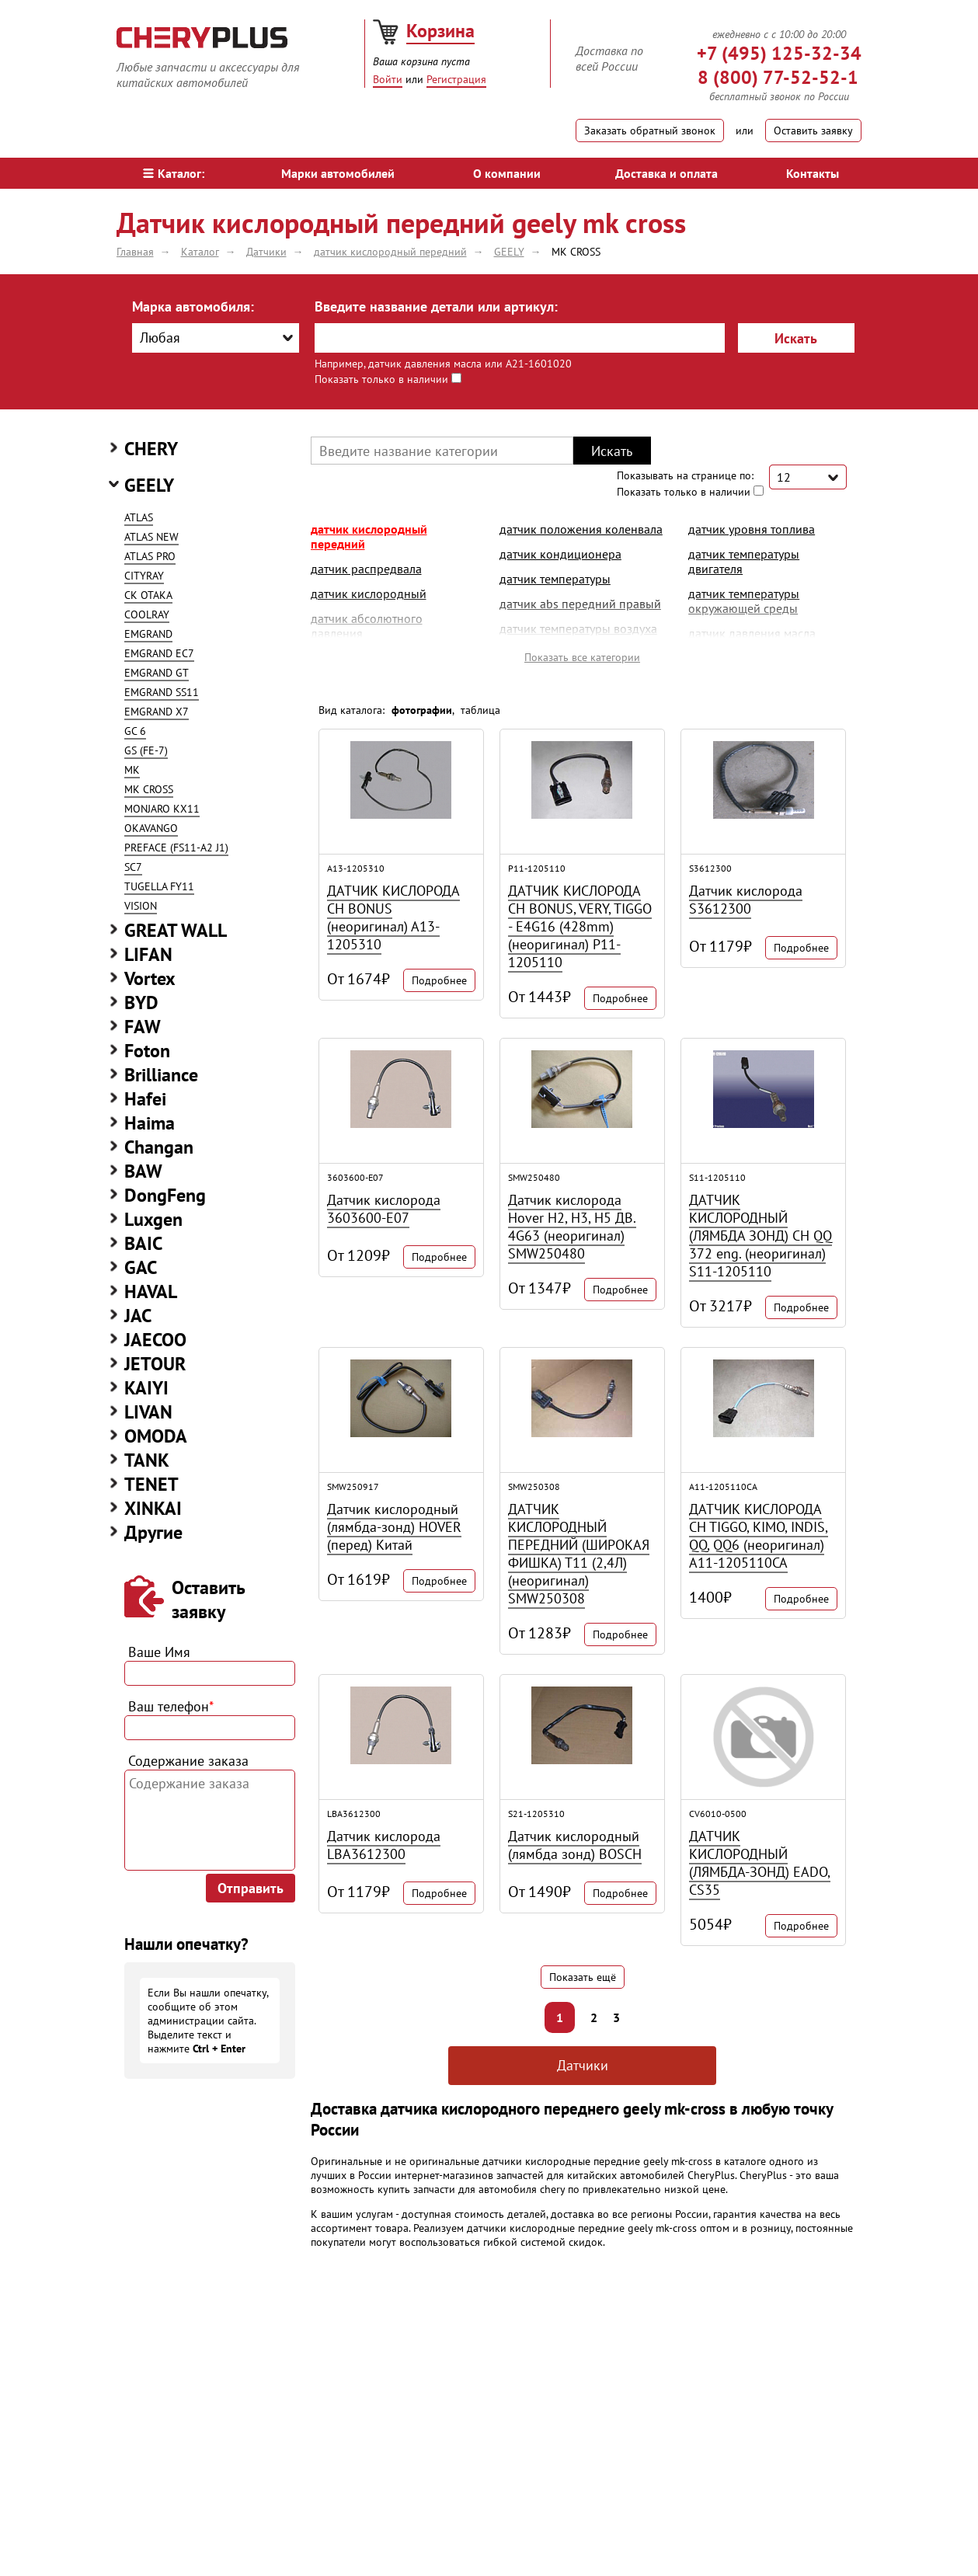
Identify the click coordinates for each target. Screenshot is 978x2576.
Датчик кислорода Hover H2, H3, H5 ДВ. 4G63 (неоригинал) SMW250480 (572, 1226)
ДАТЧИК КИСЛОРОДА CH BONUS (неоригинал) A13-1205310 (393, 917)
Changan (158, 1147)
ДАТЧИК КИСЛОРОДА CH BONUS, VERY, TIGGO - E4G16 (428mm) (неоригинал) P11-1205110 (580, 926)
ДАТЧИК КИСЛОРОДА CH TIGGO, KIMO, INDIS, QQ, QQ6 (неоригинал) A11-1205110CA (758, 1536)
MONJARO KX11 (162, 809)
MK (132, 770)
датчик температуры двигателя (743, 561)
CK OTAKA (148, 595)
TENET (151, 1484)
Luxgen (153, 1219)
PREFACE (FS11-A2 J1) (176, 848)
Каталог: (173, 173)
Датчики (582, 2065)
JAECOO (155, 1340)
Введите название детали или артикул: (436, 306)
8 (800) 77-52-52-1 (778, 77)
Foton (147, 1051)
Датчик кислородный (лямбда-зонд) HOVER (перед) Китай (394, 1527)
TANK (146, 1460)
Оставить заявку (813, 131)
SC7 (133, 867)
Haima (149, 1123)
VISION (140, 906)
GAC (140, 1267)
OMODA (155, 1436)
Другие (153, 1532)
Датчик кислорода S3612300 (745, 899)
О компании (507, 173)
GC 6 (135, 731)
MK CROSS (148, 789)
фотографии (422, 710)
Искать (795, 338)
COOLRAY (146, 614)
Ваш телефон (171, 1706)
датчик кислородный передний (369, 536)
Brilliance (161, 1075)
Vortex (150, 978)
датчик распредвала (366, 568)
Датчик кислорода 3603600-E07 (383, 1209)
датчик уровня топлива (751, 529)
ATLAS (138, 517)
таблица (480, 710)
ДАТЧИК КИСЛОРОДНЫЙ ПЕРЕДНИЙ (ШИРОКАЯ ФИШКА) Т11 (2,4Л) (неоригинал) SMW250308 (578, 1553)
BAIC (143, 1243)
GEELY (149, 485)
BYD (141, 1002)
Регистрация (456, 79)
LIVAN (148, 1412)
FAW (142, 1027)
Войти (387, 79)
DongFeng (165, 1195)
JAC (137, 1316)
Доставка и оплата (666, 173)
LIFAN (148, 954)
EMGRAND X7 (156, 712)
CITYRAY (144, 576)
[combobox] (215, 338)
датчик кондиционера (560, 554)
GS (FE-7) (146, 750)
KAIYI (146, 1388)
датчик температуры (555, 579)
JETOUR (155, 1364)
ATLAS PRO (150, 556)
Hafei (145, 1099)
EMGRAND (148, 634)
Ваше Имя (159, 1652)
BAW (143, 1171)
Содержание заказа (188, 1761)
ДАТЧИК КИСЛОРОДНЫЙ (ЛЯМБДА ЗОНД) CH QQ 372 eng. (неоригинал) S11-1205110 (760, 1235)
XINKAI (153, 1508)
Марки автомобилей (338, 173)
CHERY (151, 449)
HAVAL (150, 1291)
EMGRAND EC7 (159, 653)
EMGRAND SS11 (161, 692)
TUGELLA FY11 (159, 886)
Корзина (440, 31)
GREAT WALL (175, 930)
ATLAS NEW (151, 537)
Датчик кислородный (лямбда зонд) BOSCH (575, 1845)
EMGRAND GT (156, 673)
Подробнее (439, 980)
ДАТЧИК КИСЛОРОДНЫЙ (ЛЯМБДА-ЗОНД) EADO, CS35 (759, 1863)
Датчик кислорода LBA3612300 (383, 1845)
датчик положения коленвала (581, 529)
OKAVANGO (151, 828)
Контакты (812, 173)
